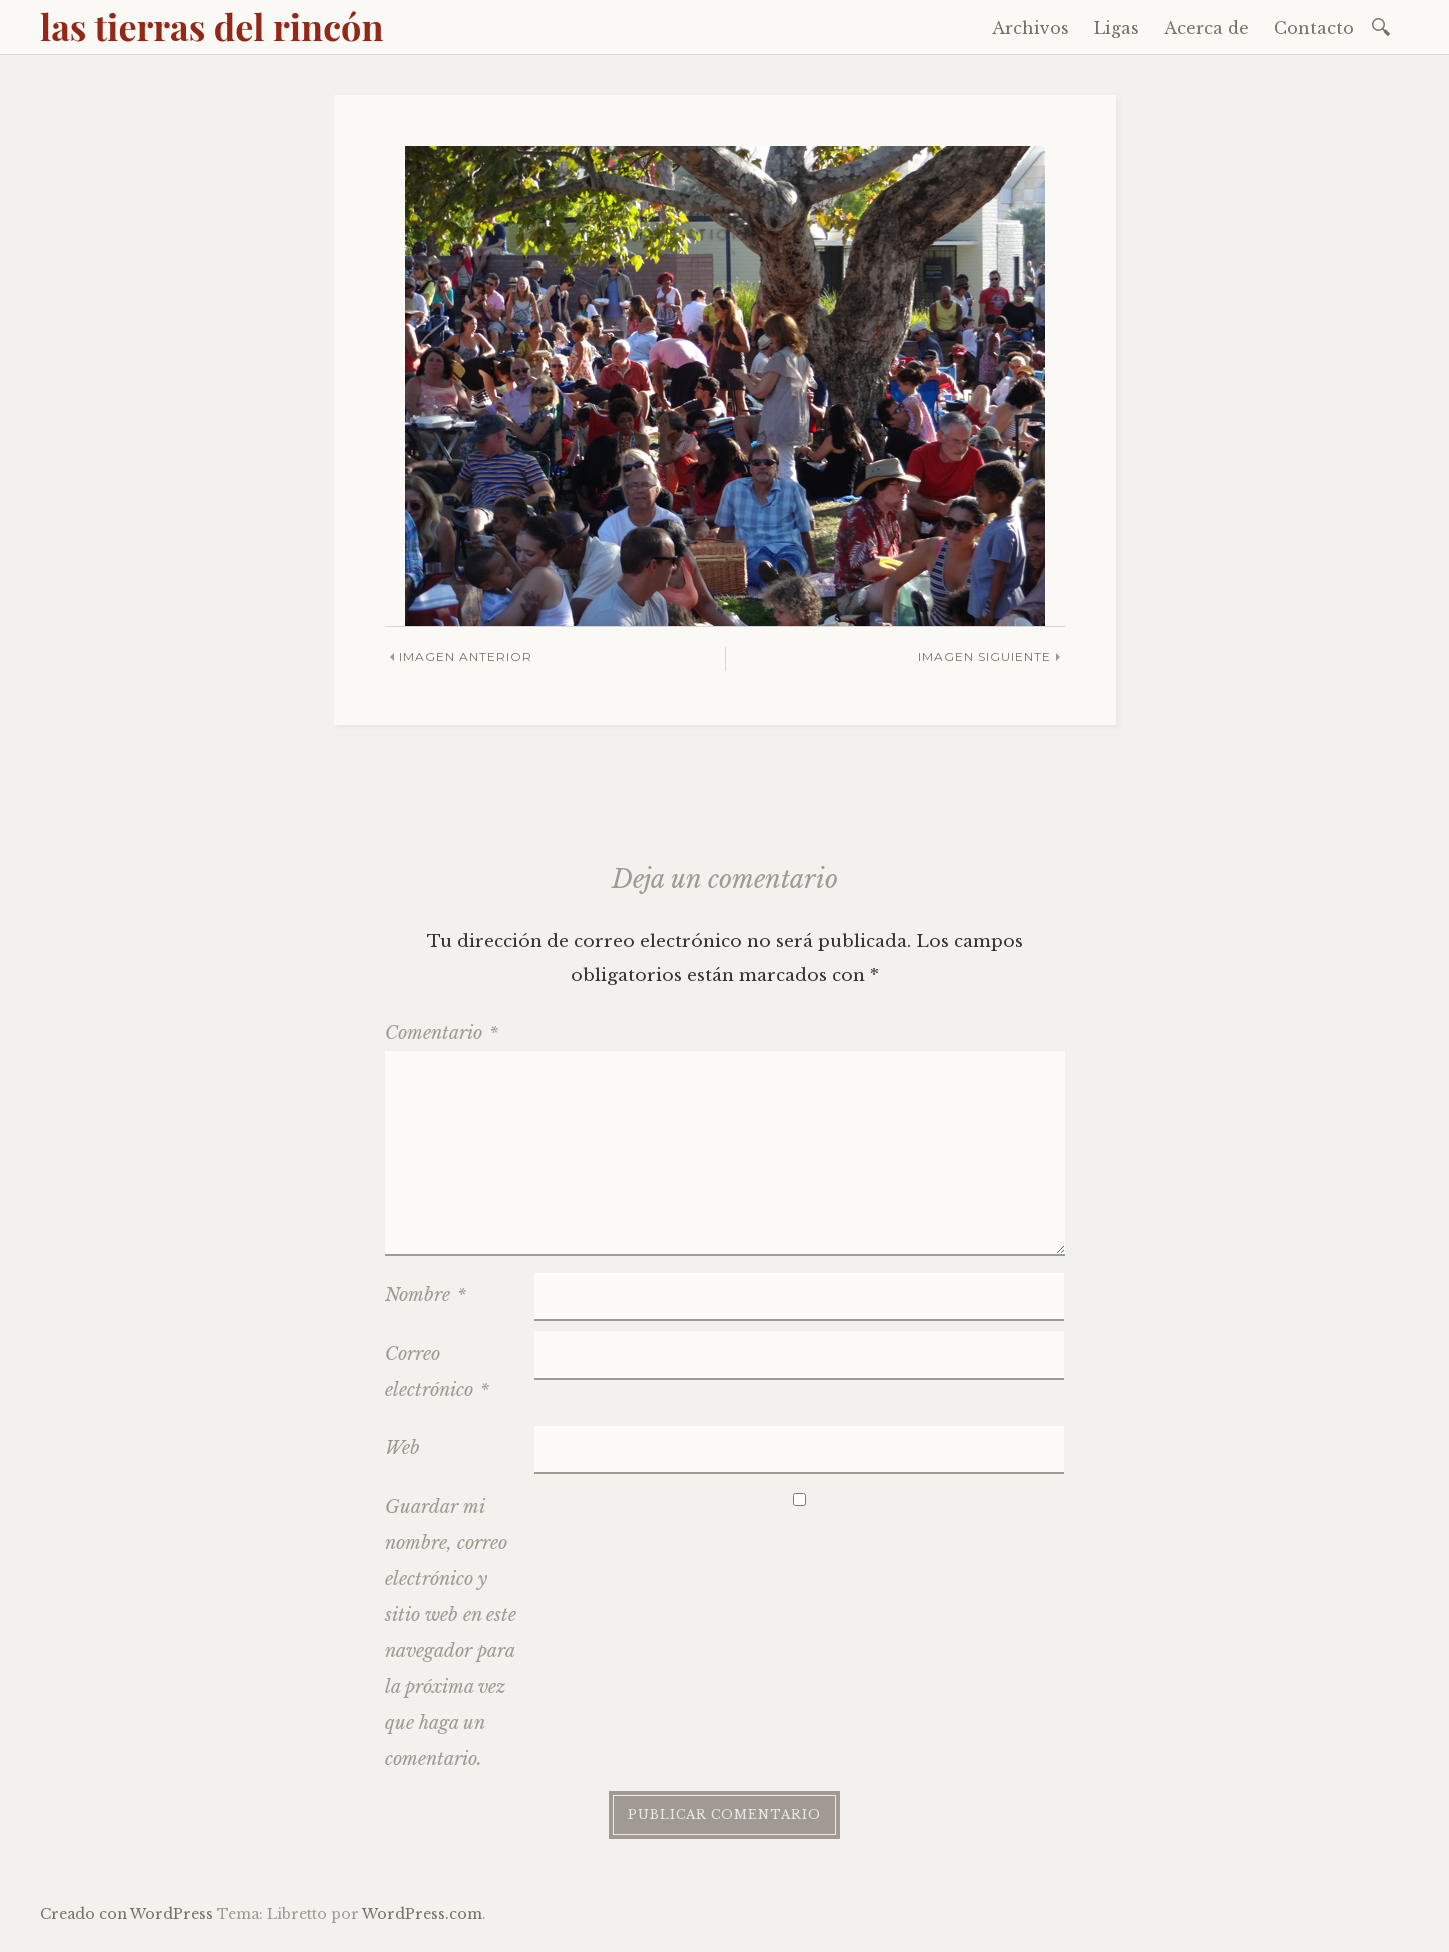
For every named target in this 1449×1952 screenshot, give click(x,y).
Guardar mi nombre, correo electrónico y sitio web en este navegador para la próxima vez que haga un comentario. (450, 1633)
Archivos (1030, 28)
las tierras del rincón (211, 26)
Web (402, 1448)
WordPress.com (422, 1914)
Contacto (1314, 28)
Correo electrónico (437, 1372)
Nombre (425, 1295)
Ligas (1116, 28)
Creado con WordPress (126, 1914)
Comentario (441, 1033)
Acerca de (1206, 28)
